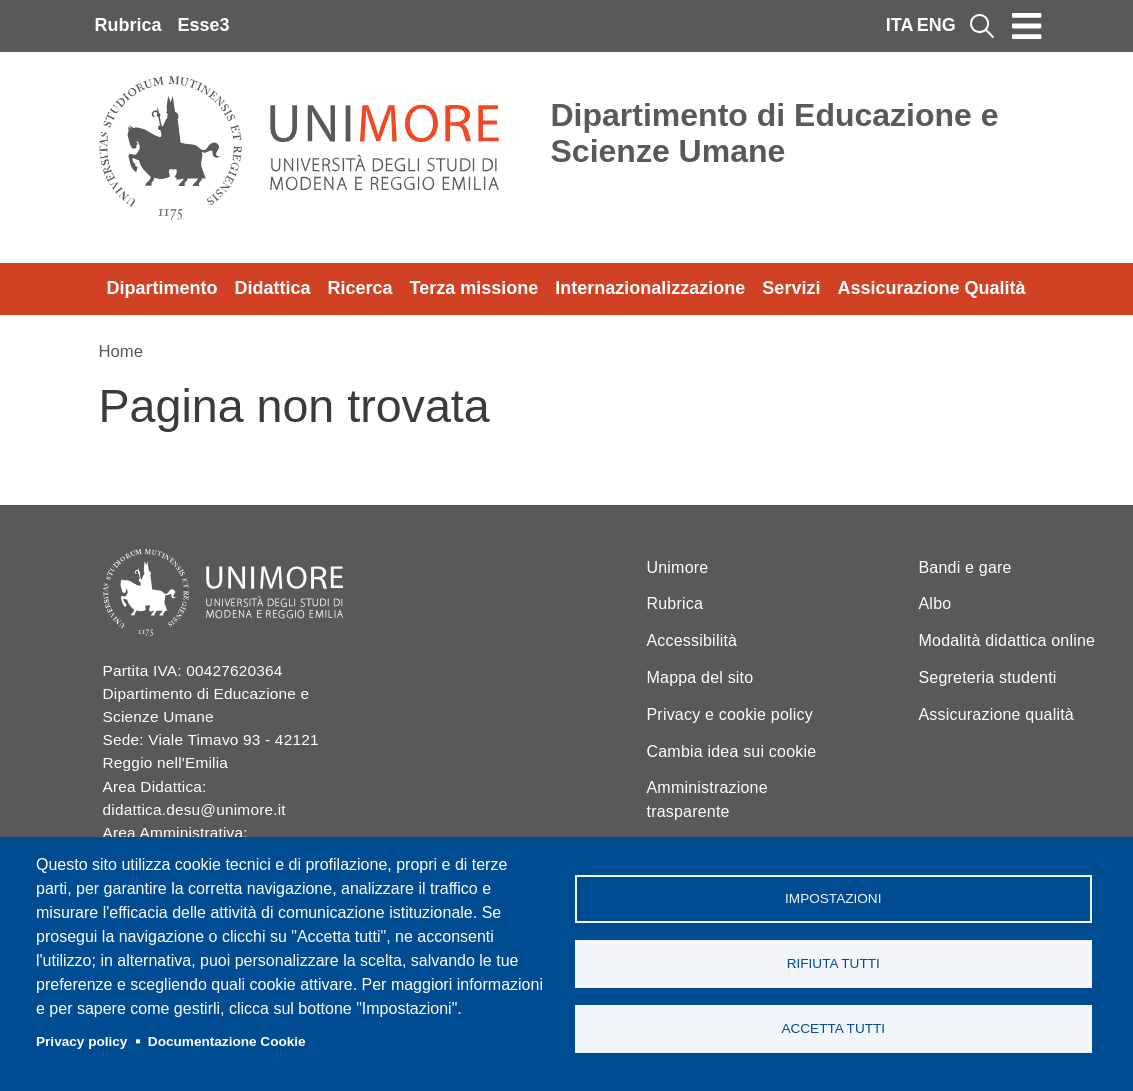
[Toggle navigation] (1027, 26)
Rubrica (128, 25)
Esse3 (204, 25)
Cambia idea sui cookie (732, 751)
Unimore (678, 567)
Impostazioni (833, 898)
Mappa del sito (700, 677)
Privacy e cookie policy (730, 714)
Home (121, 351)
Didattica (273, 288)
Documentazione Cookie (227, 1041)
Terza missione (474, 288)
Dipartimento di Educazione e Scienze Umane (775, 133)
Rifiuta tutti (833, 963)
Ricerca (360, 288)
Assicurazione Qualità (931, 288)
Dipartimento (162, 288)
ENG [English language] (936, 25)
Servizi (791, 288)
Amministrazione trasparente (707, 799)
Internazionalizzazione (650, 288)
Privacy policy (81, 1041)
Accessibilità (692, 640)
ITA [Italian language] (900, 25)
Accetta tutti (833, 1028)
